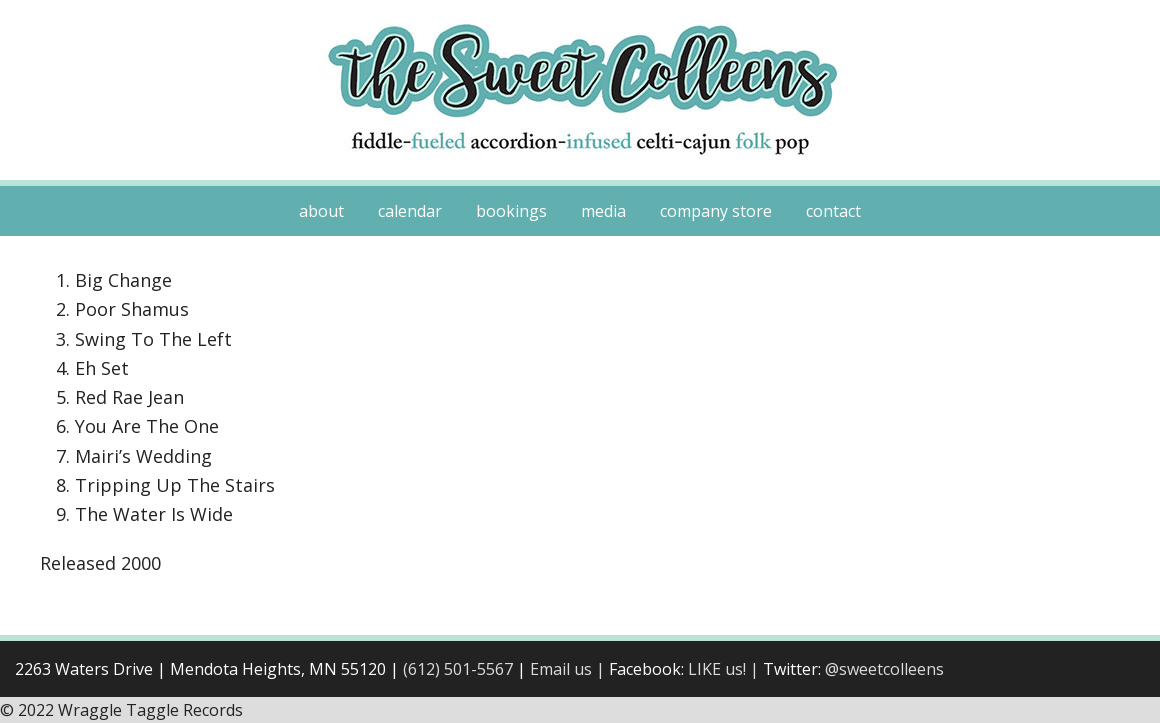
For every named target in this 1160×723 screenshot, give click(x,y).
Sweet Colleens (580, 90)
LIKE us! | (725, 669)
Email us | (569, 669)
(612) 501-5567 (458, 669)
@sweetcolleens (884, 669)
